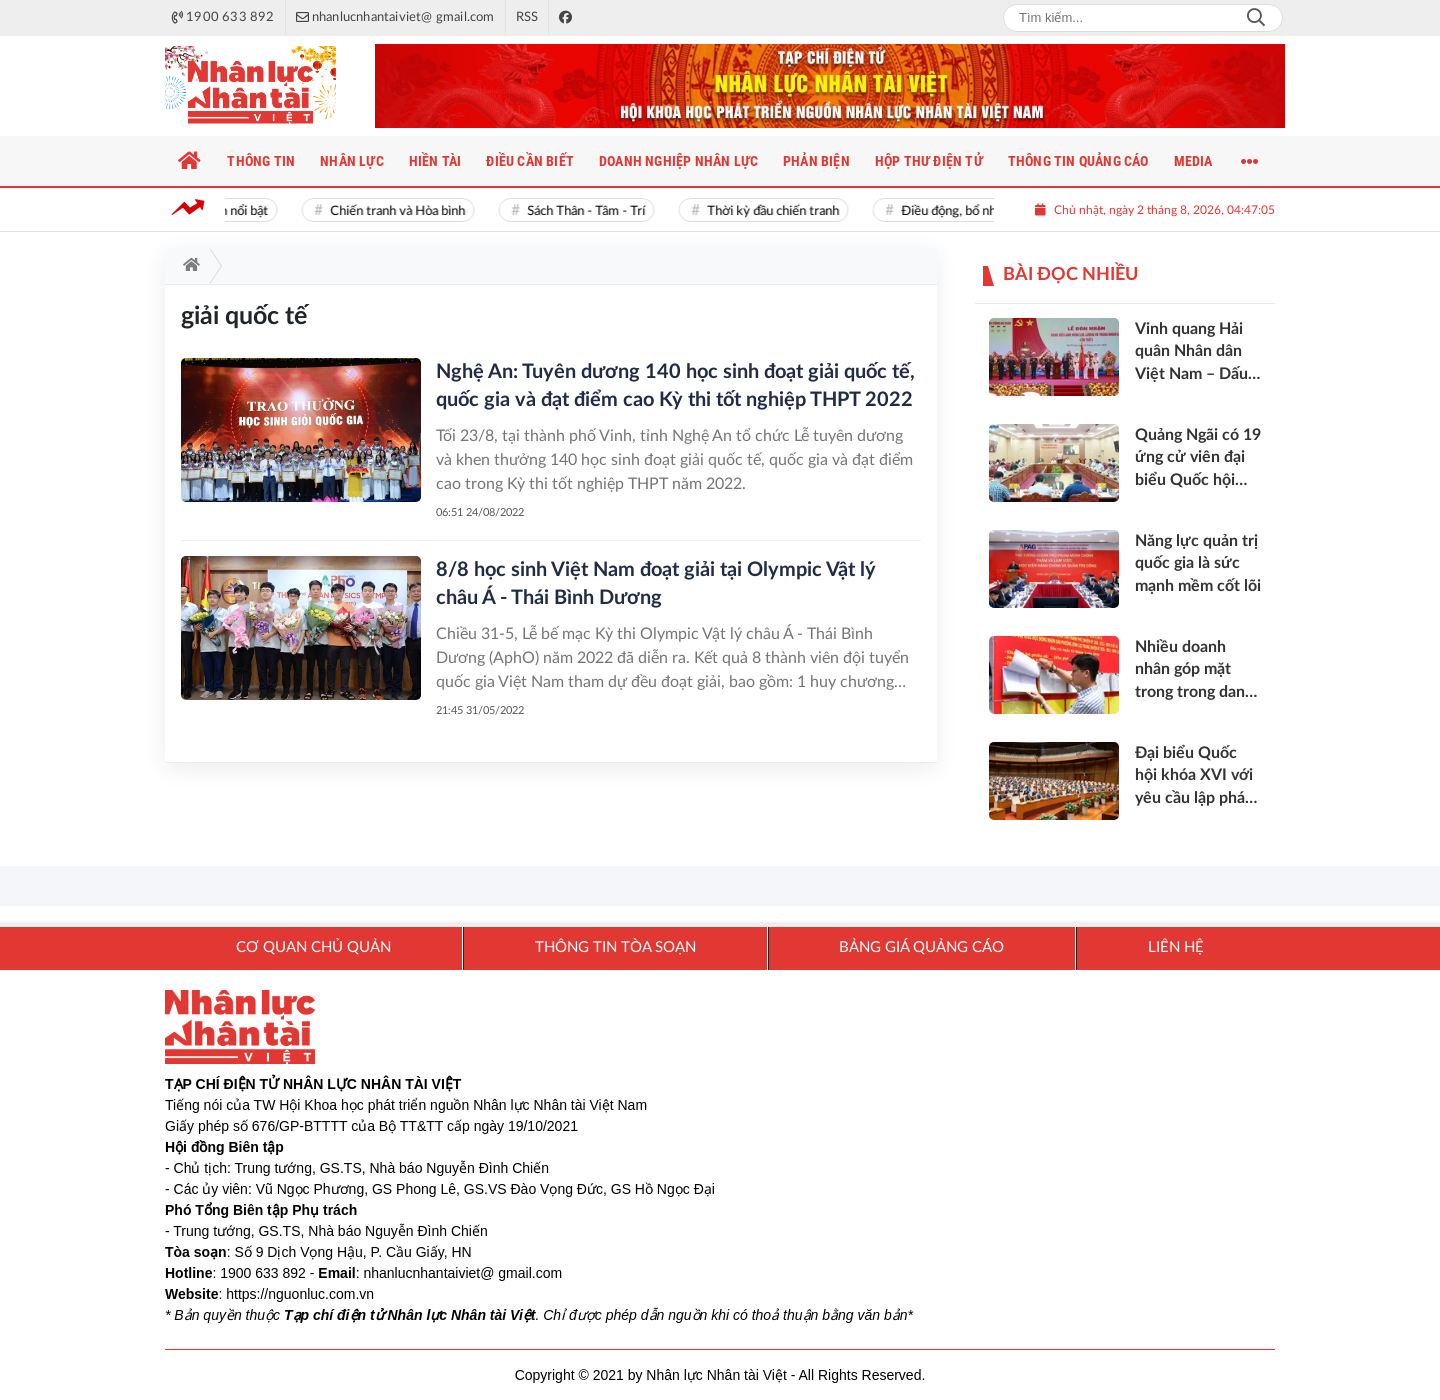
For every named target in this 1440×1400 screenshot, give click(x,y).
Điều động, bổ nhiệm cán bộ (985, 211)
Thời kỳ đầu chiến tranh (780, 211)
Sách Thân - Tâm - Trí (593, 211)
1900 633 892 (263, 1273)
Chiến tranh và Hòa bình (404, 211)
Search (1256, 18)
